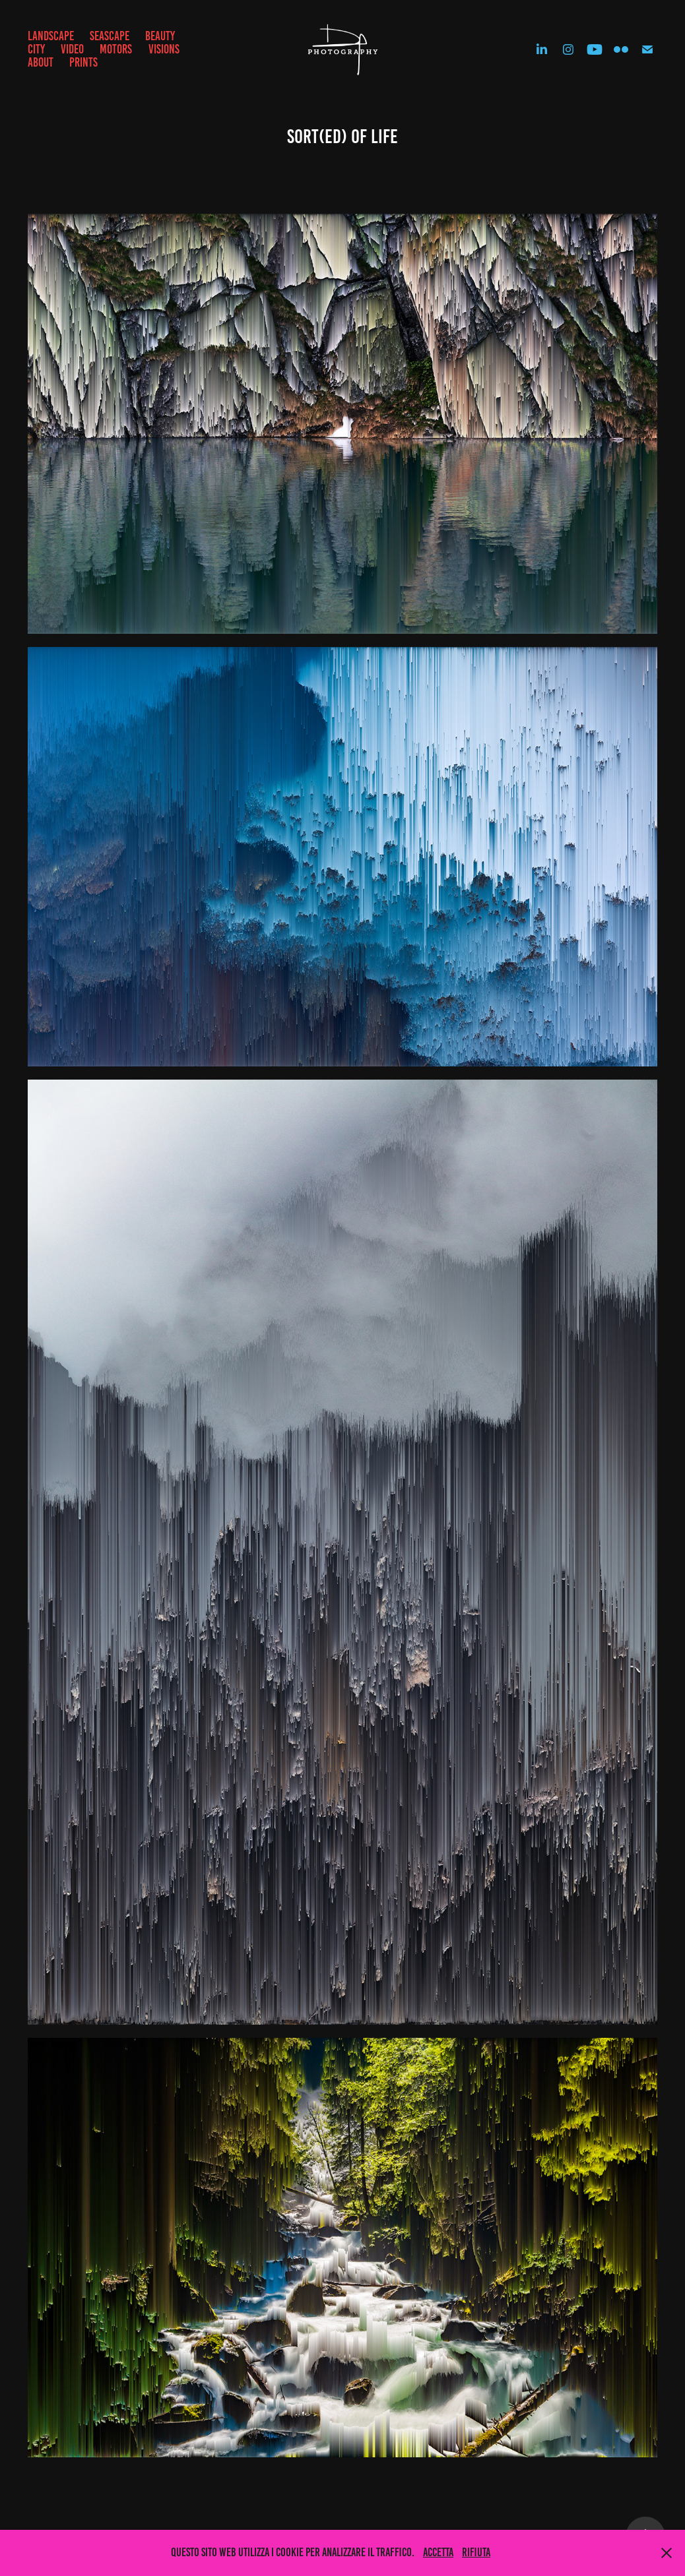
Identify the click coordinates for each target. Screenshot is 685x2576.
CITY (36, 49)
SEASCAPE (109, 36)
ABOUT (40, 62)
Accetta (438, 2552)
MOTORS (116, 49)
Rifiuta (476, 2552)
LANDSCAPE (51, 36)
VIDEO (72, 49)
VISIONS (163, 49)
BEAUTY (160, 36)
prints (83, 62)
